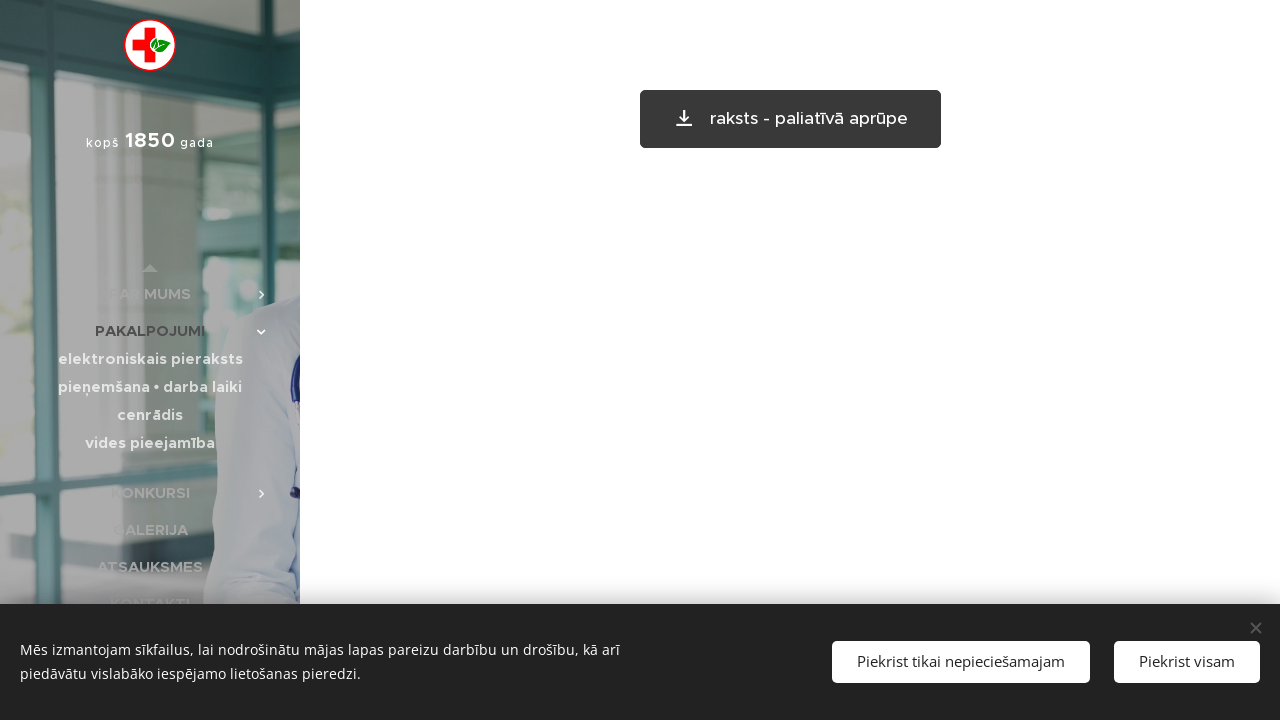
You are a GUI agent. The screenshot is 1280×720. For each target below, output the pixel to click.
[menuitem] (150, 293)
